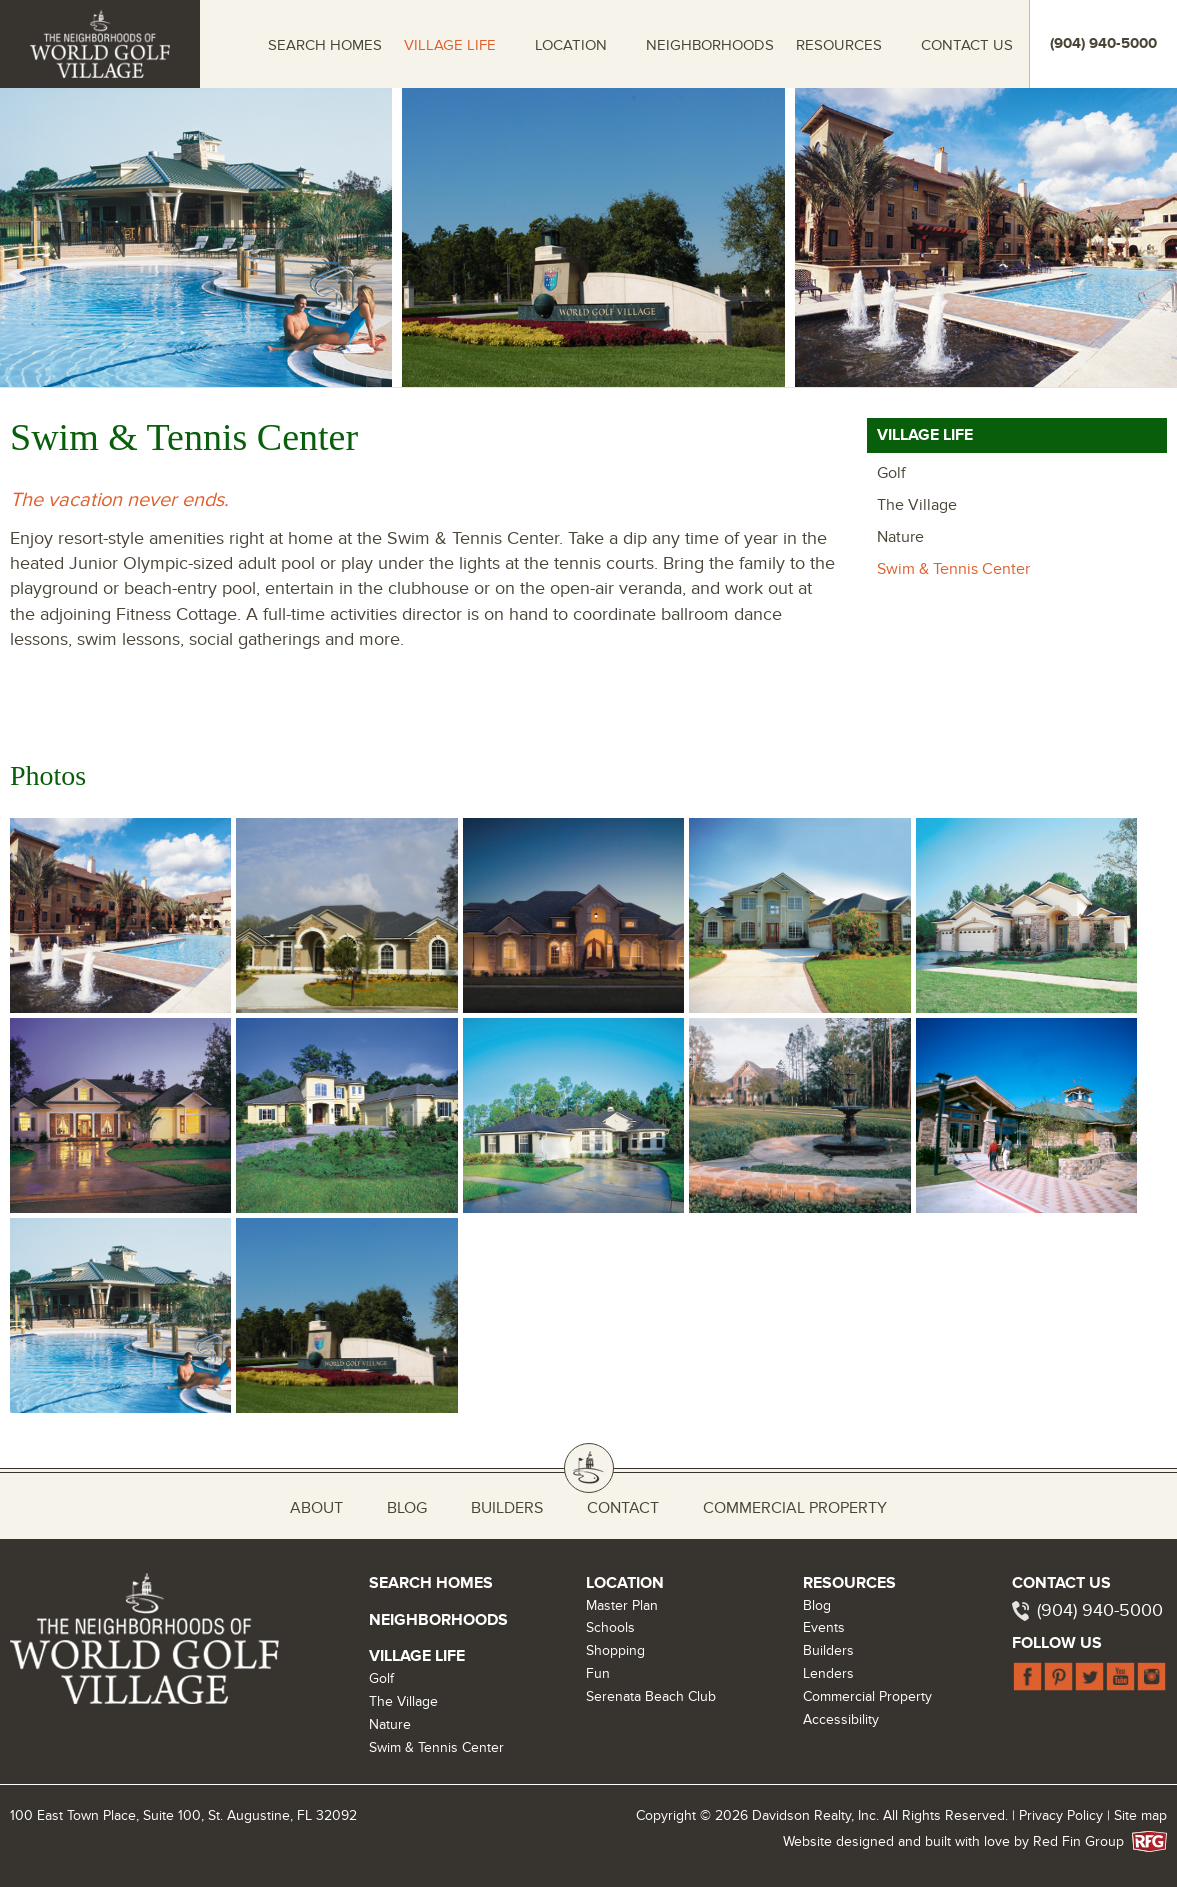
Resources (839, 45)
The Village (917, 505)
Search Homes (325, 45)
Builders (507, 1508)
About (316, 1508)
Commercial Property (795, 1508)
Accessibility (841, 1719)
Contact (623, 1508)
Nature (900, 537)
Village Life (450, 45)
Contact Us (967, 45)
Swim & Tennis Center (953, 569)
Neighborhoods (710, 45)
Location (571, 45)
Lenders (828, 1673)
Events (824, 1627)
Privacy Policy (1061, 1815)
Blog (407, 1508)
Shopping (615, 1650)
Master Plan (622, 1605)
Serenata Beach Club (651, 1696)
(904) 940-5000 (1100, 1610)
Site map (1140, 1815)
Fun (598, 1673)
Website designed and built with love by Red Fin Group (961, 1841)
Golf (891, 473)
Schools (610, 1627)
